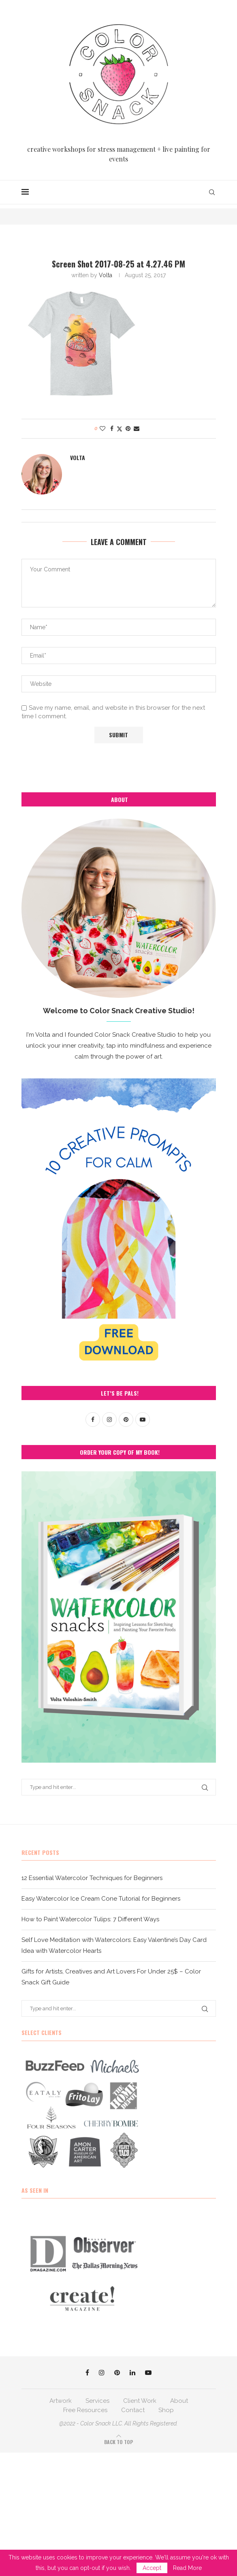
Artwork (60, 2400)
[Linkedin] (132, 2372)
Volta (105, 275)
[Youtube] (148, 2372)
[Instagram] (102, 2372)
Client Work (139, 2400)
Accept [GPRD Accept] (152, 2568)
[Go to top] (118, 2442)
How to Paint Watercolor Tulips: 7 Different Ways (90, 1919)
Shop (166, 2410)
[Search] (212, 192)
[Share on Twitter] (119, 428)
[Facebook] (87, 2372)
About (179, 2400)
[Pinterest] (117, 2372)
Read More (187, 2568)
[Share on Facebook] (111, 428)
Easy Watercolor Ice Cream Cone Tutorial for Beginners (100, 1898)
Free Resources (85, 2410)
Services (97, 2400)
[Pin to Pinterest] (128, 428)
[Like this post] (102, 428)
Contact (133, 2410)
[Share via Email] (136, 428)
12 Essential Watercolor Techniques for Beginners (91, 1878)
